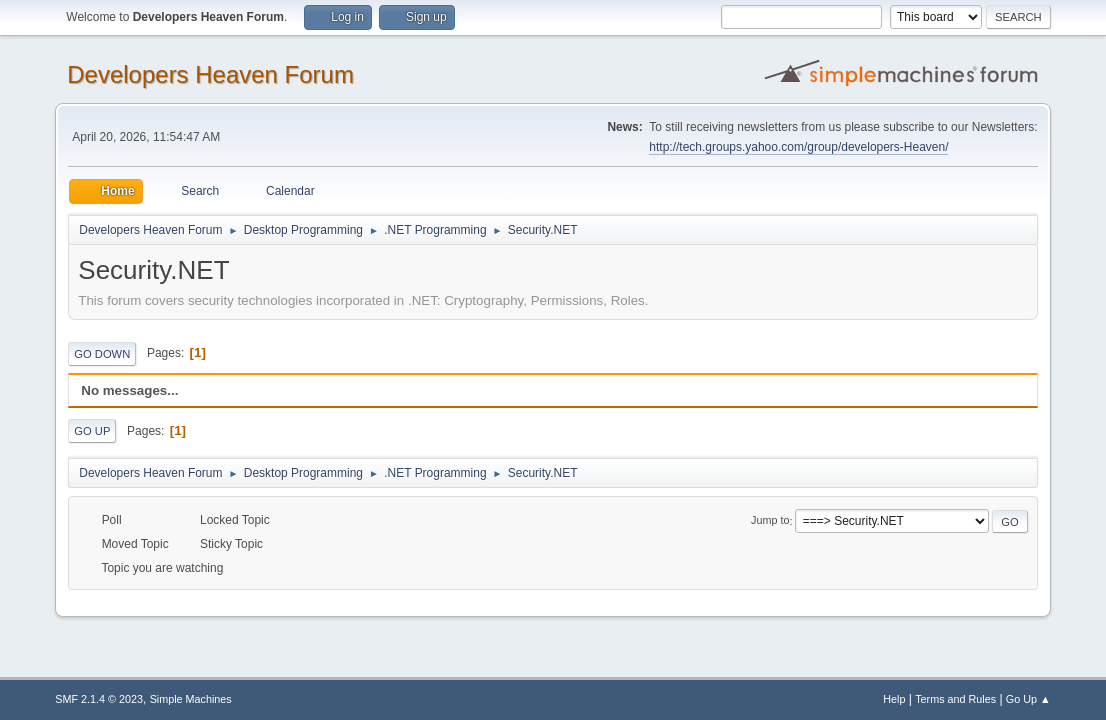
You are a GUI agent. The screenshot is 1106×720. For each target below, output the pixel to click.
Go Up (92, 431)
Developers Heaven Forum (210, 74)
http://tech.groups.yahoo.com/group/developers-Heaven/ (798, 147)
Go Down (102, 354)
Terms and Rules (955, 699)
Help (894, 699)
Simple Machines (191, 699)
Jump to (770, 521)
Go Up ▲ (1028, 699)
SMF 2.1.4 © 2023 (99, 699)
